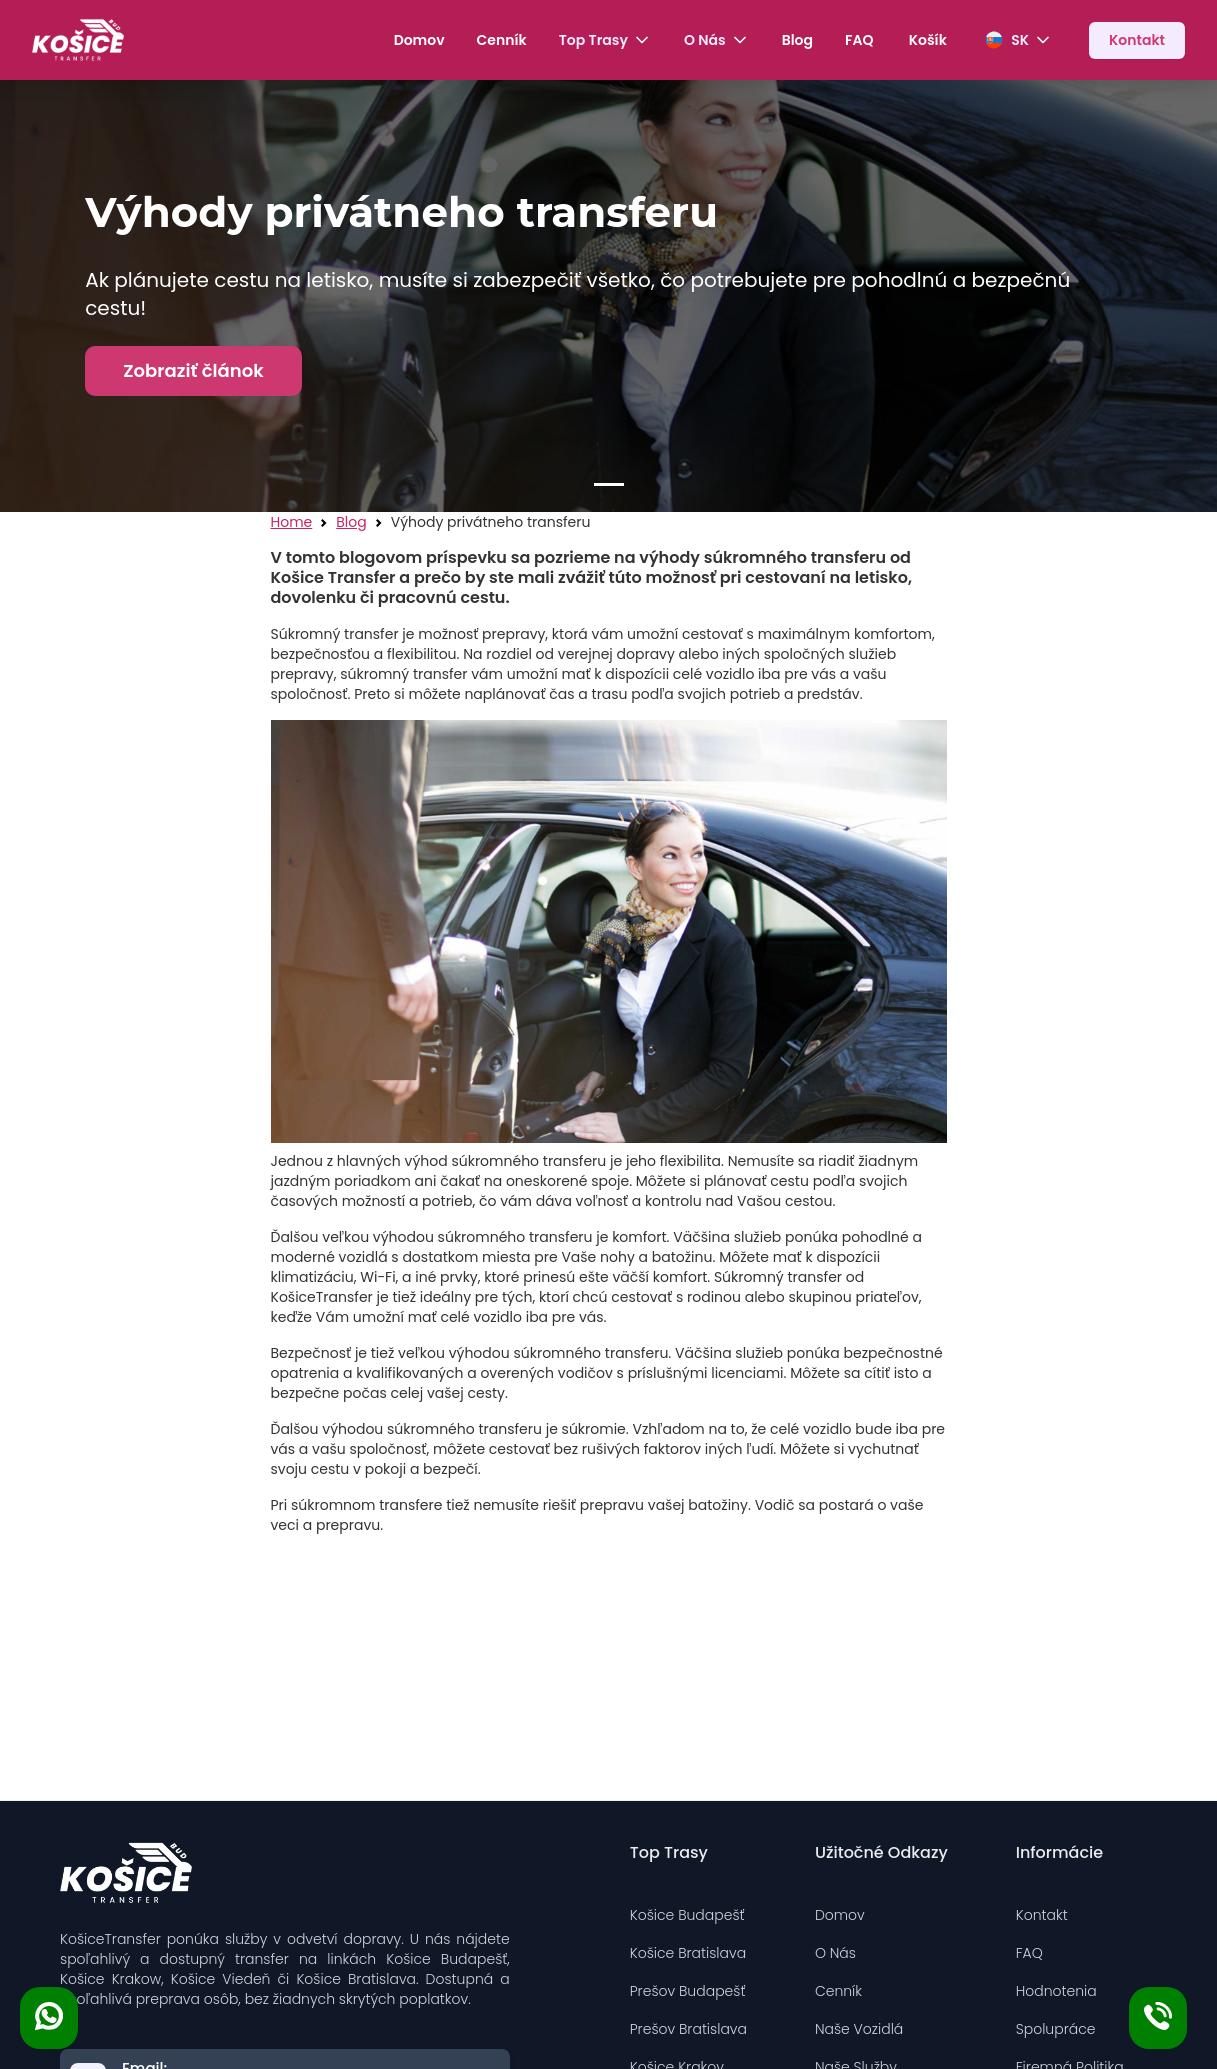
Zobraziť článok (193, 370)
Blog (797, 40)
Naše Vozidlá (859, 2029)
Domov (419, 40)
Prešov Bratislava (688, 2029)
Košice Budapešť (687, 1915)
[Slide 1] (609, 484)
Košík (927, 40)
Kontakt (1042, 1915)
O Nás (835, 1953)
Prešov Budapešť (688, 1991)
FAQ (859, 40)
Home (292, 522)
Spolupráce (1056, 2029)
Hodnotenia (1056, 1991)
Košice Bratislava (688, 1953)
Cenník (502, 40)
